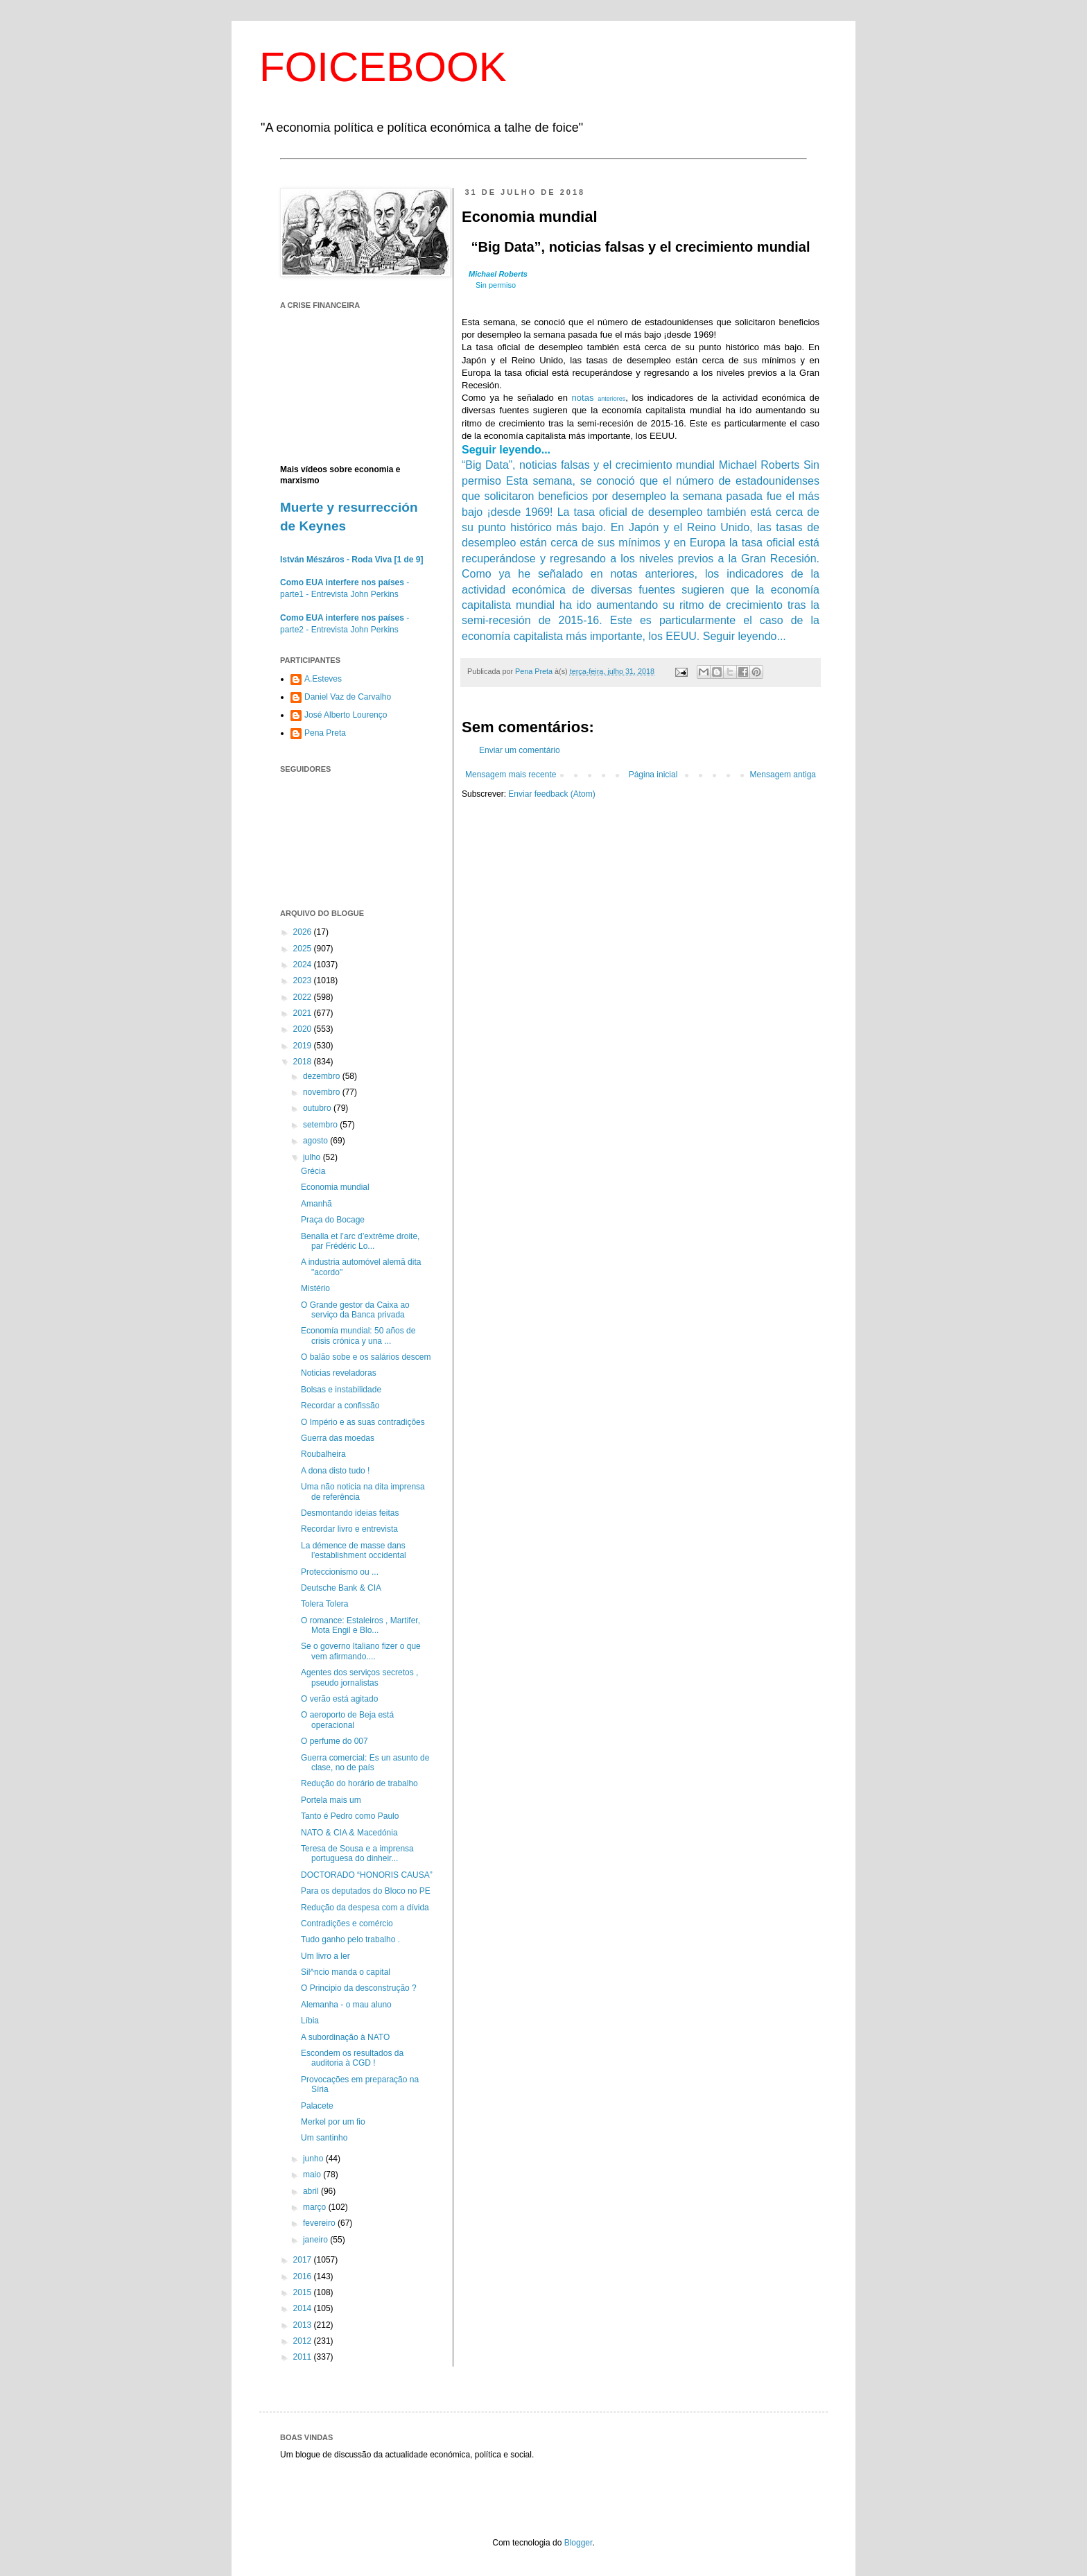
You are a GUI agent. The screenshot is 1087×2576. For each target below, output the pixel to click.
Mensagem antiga (783, 774)
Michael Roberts (498, 274)
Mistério (315, 1288)
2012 (303, 2341)
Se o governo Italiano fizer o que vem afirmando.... (361, 1651)
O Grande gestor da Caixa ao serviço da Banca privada (355, 1310)
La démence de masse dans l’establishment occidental (353, 1550)
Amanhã (316, 1204)
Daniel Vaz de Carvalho (347, 697)
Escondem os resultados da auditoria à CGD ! (352, 2058)
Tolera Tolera (324, 1604)
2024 (303, 964)
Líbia (310, 2020)
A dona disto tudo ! (335, 1471)
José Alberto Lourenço (345, 715)
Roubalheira (323, 1454)
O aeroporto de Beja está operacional (347, 1719)
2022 (303, 997)
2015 (303, 2292)
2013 (303, 2325)
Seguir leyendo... (506, 450)
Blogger (578, 2543)
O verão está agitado (339, 1699)
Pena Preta (325, 733)
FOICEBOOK (383, 67)
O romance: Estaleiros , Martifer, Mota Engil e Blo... (360, 1625)
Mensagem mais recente (510, 774)
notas (599, 397)
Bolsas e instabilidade (341, 1389)
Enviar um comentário (519, 750)
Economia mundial (335, 1187)
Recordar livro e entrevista (349, 1529)
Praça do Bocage (333, 1220)
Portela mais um (331, 1800)
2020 (303, 1029)
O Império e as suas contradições (363, 1422)
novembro (322, 1092)
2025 (303, 948)
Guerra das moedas (337, 1438)
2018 (303, 1061)
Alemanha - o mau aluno (346, 2004)
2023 (303, 980)
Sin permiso (496, 285)
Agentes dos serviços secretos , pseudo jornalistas (359, 1677)
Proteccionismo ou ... (340, 1572)
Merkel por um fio (333, 2122)
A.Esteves (323, 679)
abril (312, 2191)
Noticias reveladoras (338, 1373)
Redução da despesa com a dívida (365, 1907)
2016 (303, 2276)
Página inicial (653, 774)
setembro (321, 1125)
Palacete (317, 2106)
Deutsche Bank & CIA (341, 1588)
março (316, 2207)
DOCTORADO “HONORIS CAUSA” (367, 1875)
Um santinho (324, 2138)
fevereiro (320, 2223)
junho (314, 2158)
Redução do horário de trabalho (359, 1783)
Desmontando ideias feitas (350, 1513)
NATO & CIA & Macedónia (349, 1833)
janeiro (316, 2240)
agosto (316, 1141)
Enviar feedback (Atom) (551, 794)
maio (313, 2174)
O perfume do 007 (334, 1741)
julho (313, 1157)
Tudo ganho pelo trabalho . (350, 1939)
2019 (303, 1046)
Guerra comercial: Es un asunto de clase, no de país (365, 1762)
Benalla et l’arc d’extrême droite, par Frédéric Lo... (360, 1241)
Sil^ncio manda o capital (345, 1972)
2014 (303, 2308)
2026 (303, 932)
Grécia (313, 1171)
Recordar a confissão (340, 1405)
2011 (303, 2357)
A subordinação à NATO (345, 2037)
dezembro (322, 1076)
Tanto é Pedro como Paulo (350, 1816)
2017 (303, 2260)
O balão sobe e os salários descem (366, 1357)
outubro (318, 1108)
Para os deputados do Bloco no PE (366, 1891)
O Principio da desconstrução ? (359, 1988)
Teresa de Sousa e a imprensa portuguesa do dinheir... (357, 1853)
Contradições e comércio (347, 1923)
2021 (303, 1013)
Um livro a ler (325, 1956)
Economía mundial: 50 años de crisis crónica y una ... (358, 1335)
